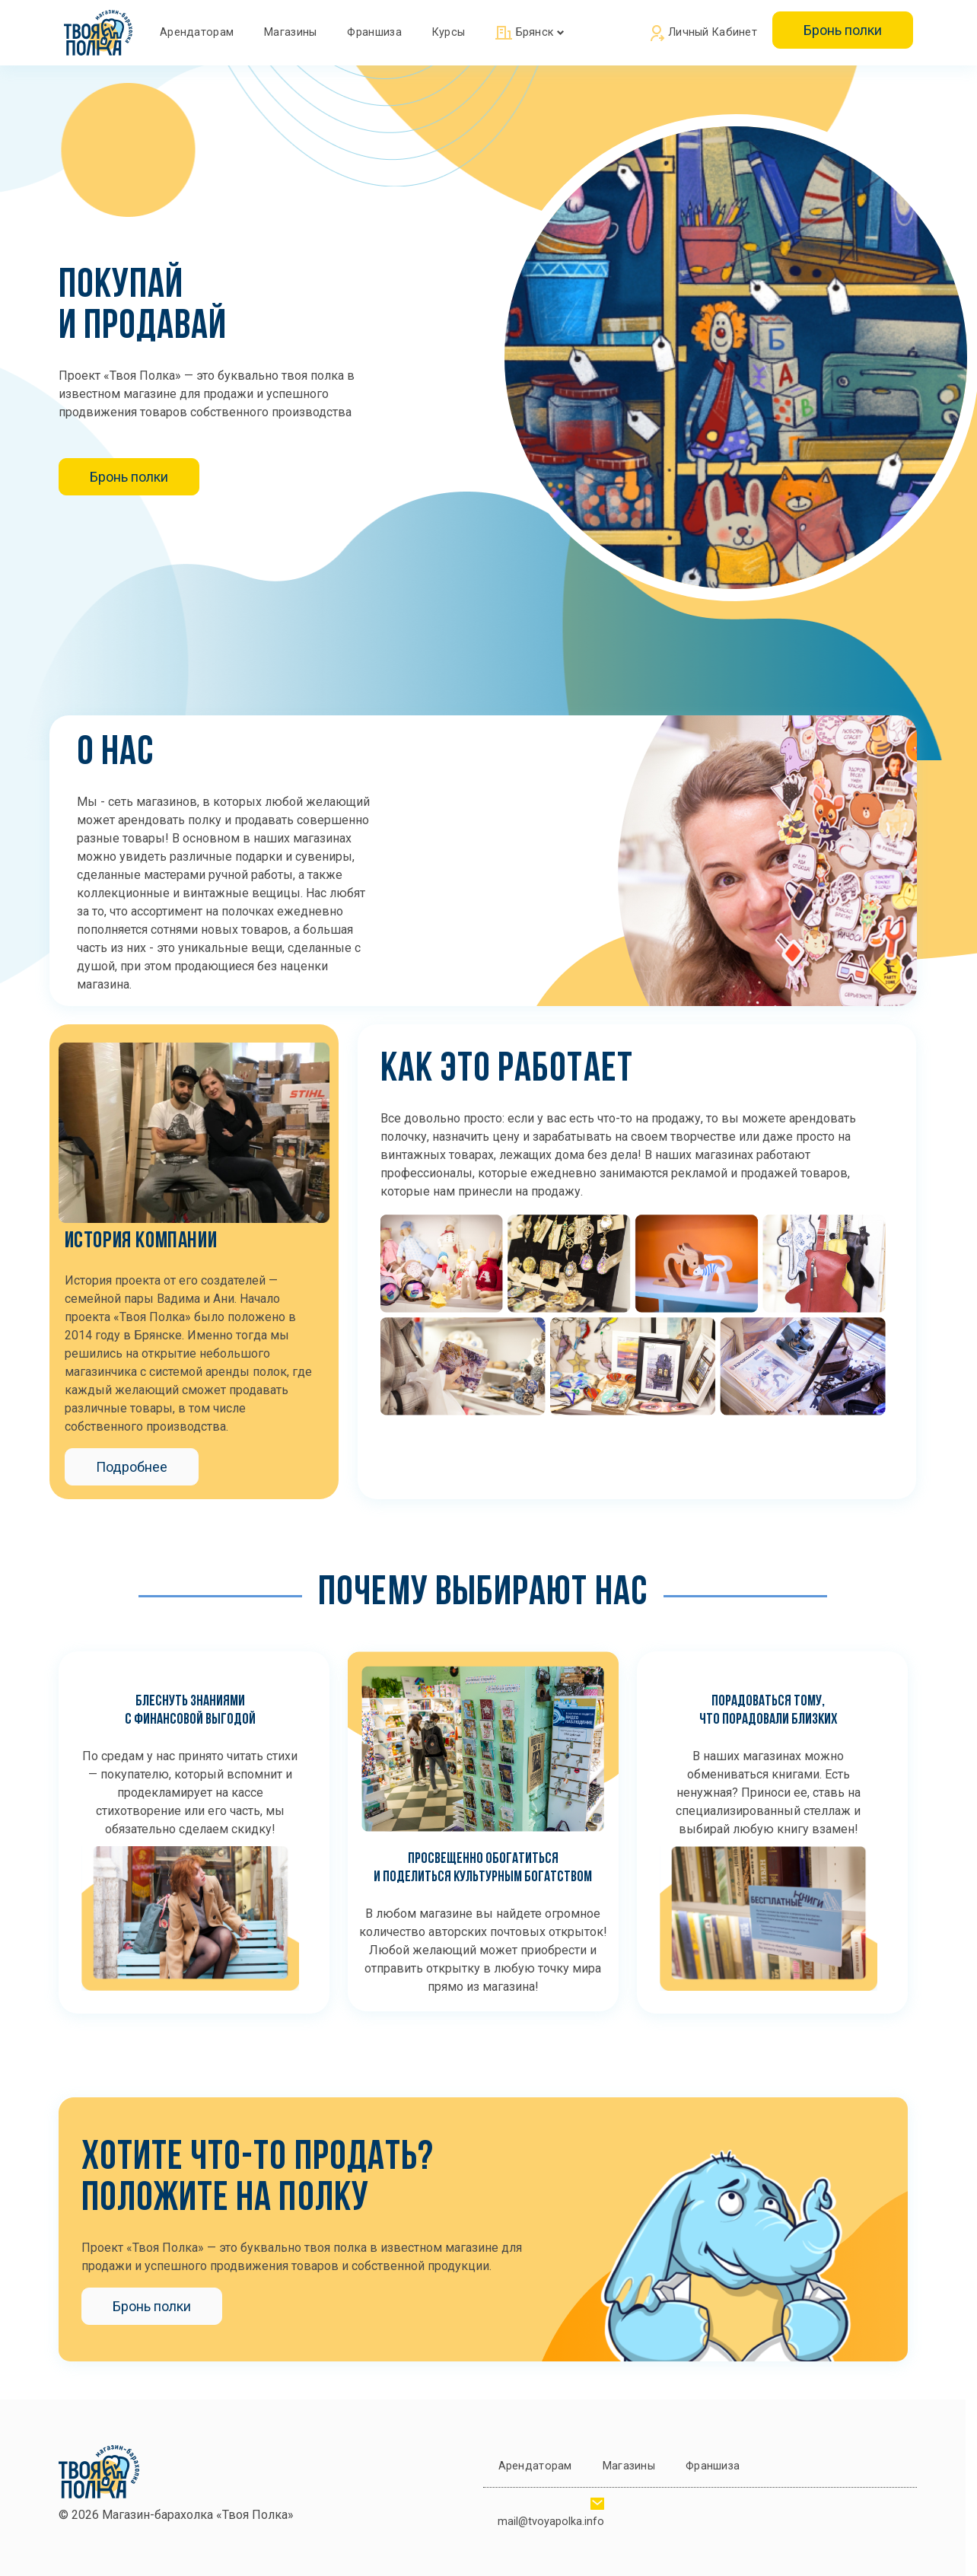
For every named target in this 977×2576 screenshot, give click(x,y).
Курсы (448, 32)
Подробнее (131, 1467)
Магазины (290, 32)
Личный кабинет (704, 33)
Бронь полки (843, 30)
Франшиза (374, 32)
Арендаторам (197, 32)
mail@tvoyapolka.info (551, 2521)
